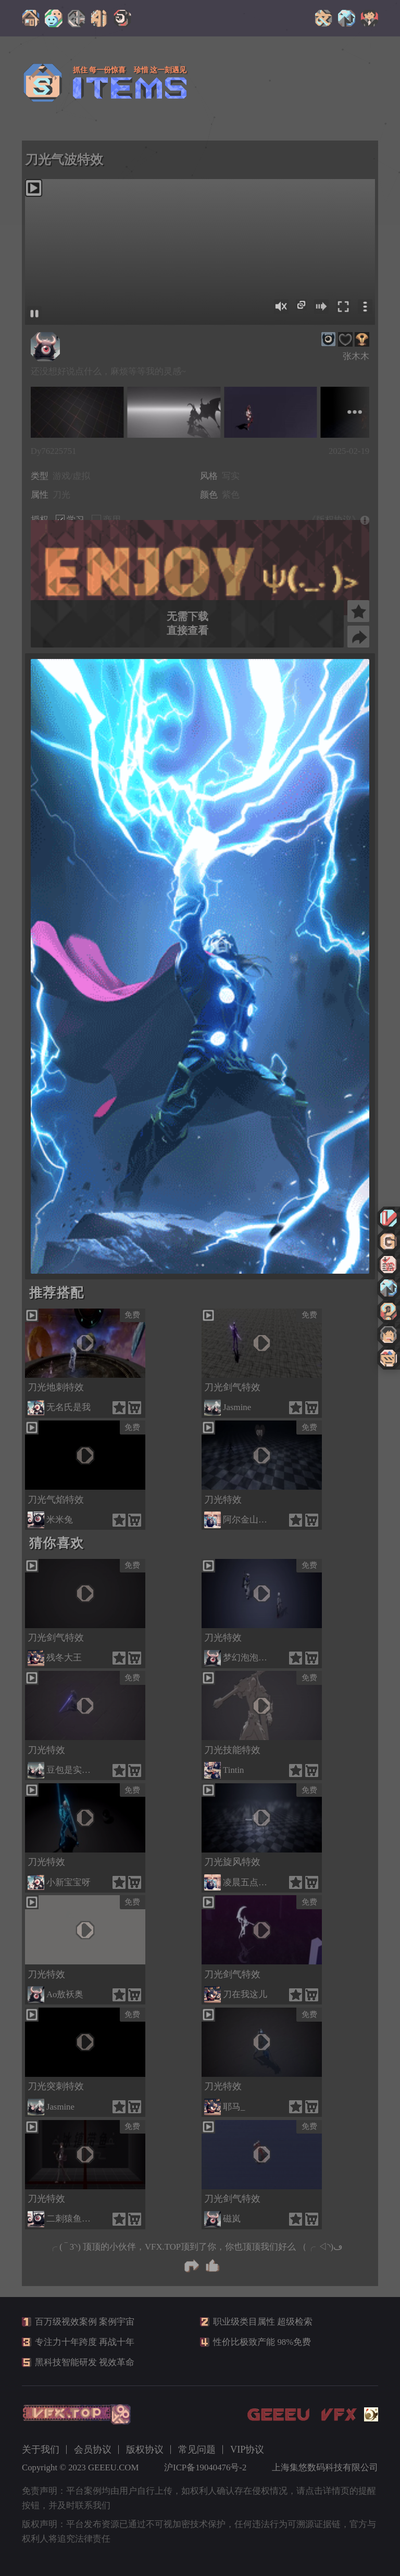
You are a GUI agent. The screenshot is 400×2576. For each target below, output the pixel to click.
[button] (197, 1265)
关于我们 (40, 2449)
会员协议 (92, 2449)
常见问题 (197, 2449)
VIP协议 (247, 2449)
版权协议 (145, 2449)
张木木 (356, 356)
